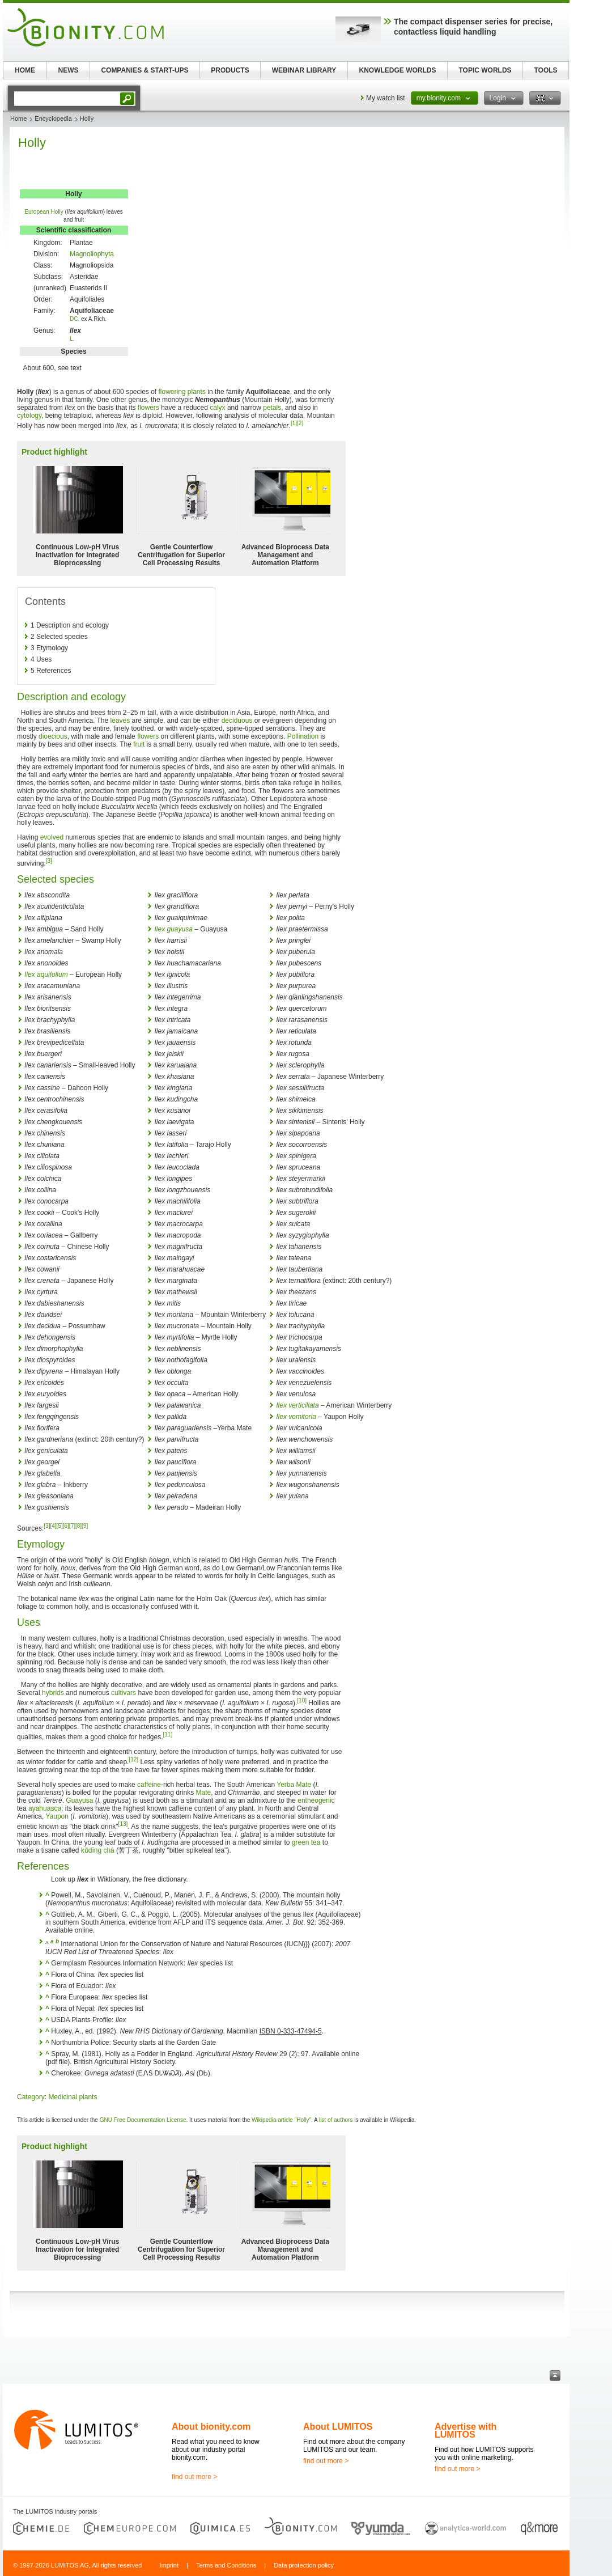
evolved (51, 837)
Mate (203, 1793)
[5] (60, 1526)
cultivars (123, 1693)
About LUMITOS (337, 2426)
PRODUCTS (230, 70)
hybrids (53, 1693)
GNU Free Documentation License (143, 2120)
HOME (25, 70)
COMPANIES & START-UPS (144, 70)
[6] (66, 1526)
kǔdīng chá (97, 1850)
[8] (78, 1526)
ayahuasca (44, 1808)
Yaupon (56, 1816)
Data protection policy (304, 2565)
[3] (49, 861)
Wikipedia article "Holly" (281, 2120)
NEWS (68, 70)
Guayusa (79, 1800)
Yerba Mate (294, 1785)
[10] (302, 1700)
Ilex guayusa (173, 929)
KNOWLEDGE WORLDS (397, 70)
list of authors (335, 2120)
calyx (217, 408)
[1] (294, 423)
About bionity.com (211, 2426)
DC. (74, 319)
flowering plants (182, 392)
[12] (133, 1759)
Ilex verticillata (297, 1405)
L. (72, 339)
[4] (53, 1526)
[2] (300, 423)
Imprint (168, 2565)
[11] (167, 1734)
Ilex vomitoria (296, 1417)
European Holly (43, 212)
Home (18, 118)
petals (272, 408)
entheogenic (316, 1800)
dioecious (53, 736)
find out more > (194, 2477)
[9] (85, 1526)
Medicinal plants (72, 2097)
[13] (123, 1824)
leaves (120, 720)
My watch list (385, 98)
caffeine (149, 1785)
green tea (306, 1842)
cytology (29, 416)
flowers (148, 408)
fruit (138, 744)
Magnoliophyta (92, 254)
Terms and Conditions (226, 2565)
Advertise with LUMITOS (465, 2430)
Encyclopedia (53, 118)
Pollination (302, 736)
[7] (72, 1526)
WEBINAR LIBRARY (304, 70)
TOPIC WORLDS (484, 70)
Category (31, 2097)
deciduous (237, 720)
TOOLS (545, 70)
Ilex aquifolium (46, 974)
